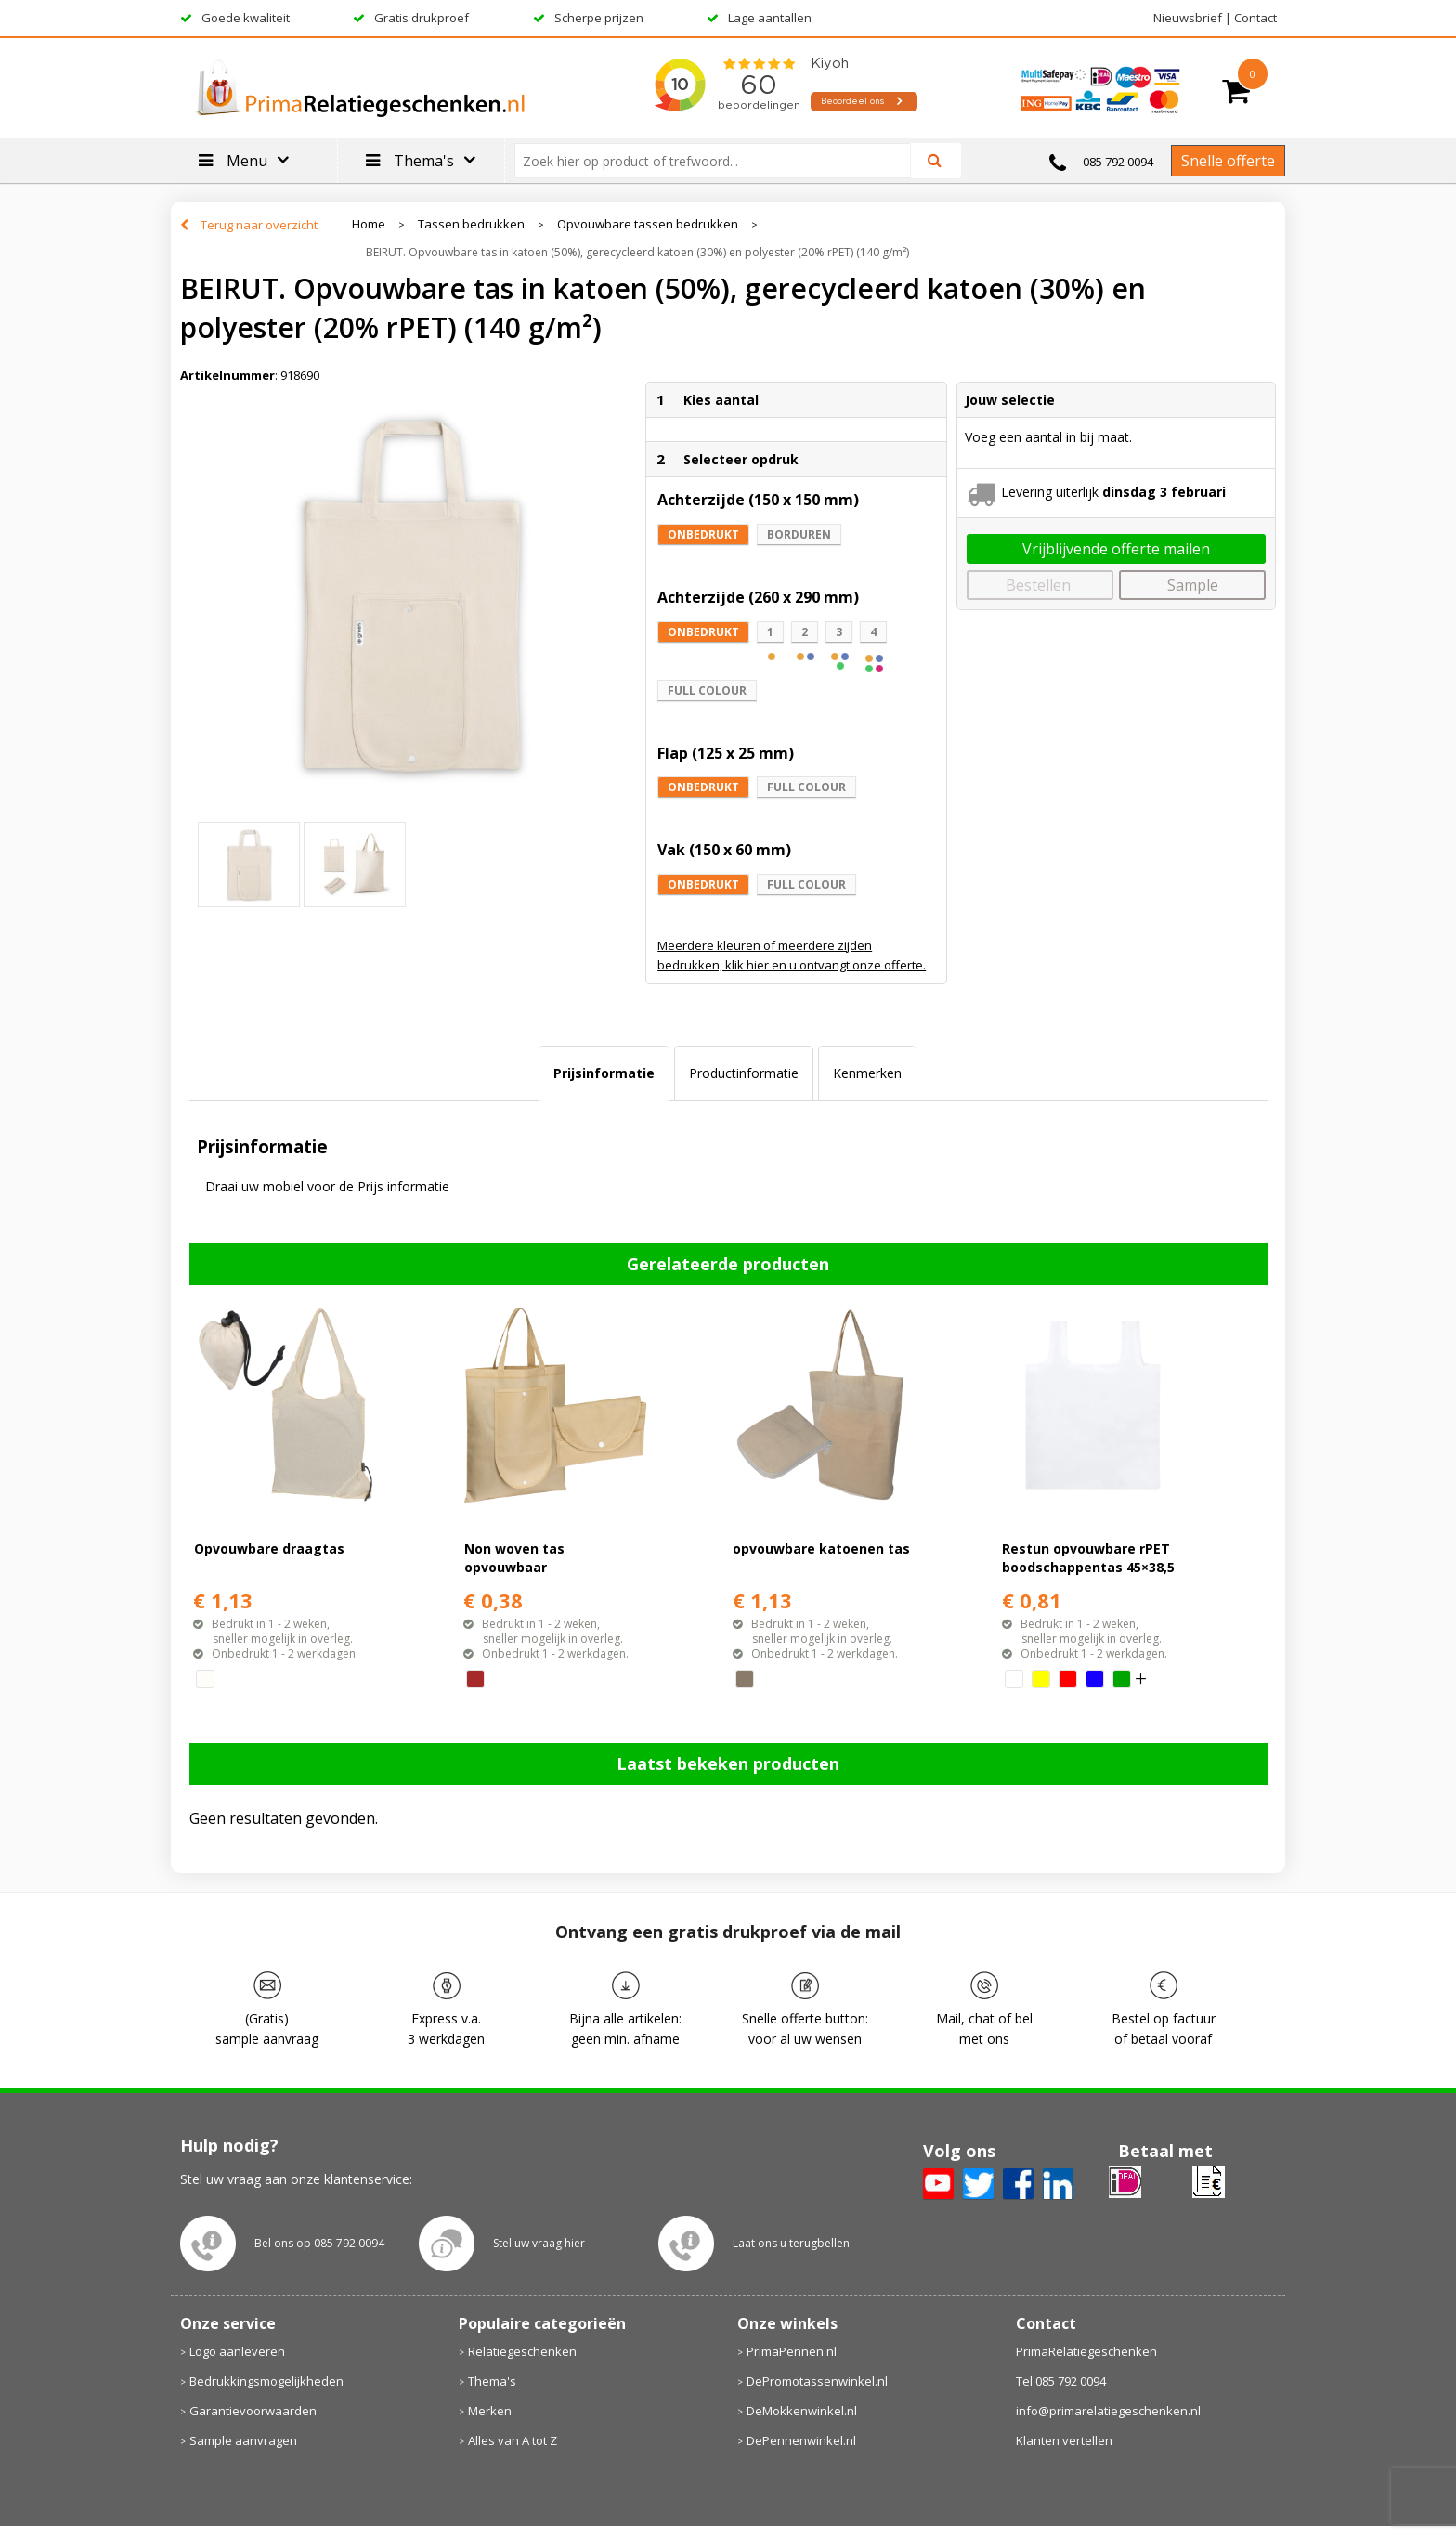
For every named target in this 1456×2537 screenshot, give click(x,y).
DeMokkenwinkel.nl (802, 2410)
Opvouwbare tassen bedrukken (647, 224)
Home (368, 224)
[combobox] (720, 160)
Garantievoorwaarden (253, 2410)
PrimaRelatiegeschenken (1086, 2351)
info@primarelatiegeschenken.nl (1108, 2410)
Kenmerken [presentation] (867, 1073)
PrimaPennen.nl (792, 2351)
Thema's (492, 2381)
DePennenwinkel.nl (801, 2440)
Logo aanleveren (237, 2351)
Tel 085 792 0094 (1061, 2381)
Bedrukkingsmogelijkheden (266, 2381)
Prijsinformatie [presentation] (604, 1073)
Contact (1255, 17)
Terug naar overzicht (259, 224)
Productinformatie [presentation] (744, 1073)
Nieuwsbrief (1187, 17)
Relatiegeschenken (522, 2351)
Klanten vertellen (1064, 2440)
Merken (490, 2410)
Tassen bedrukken (471, 224)
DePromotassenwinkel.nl (817, 2381)
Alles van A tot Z (512, 2440)
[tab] (604, 1073)
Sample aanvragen (243, 2440)
